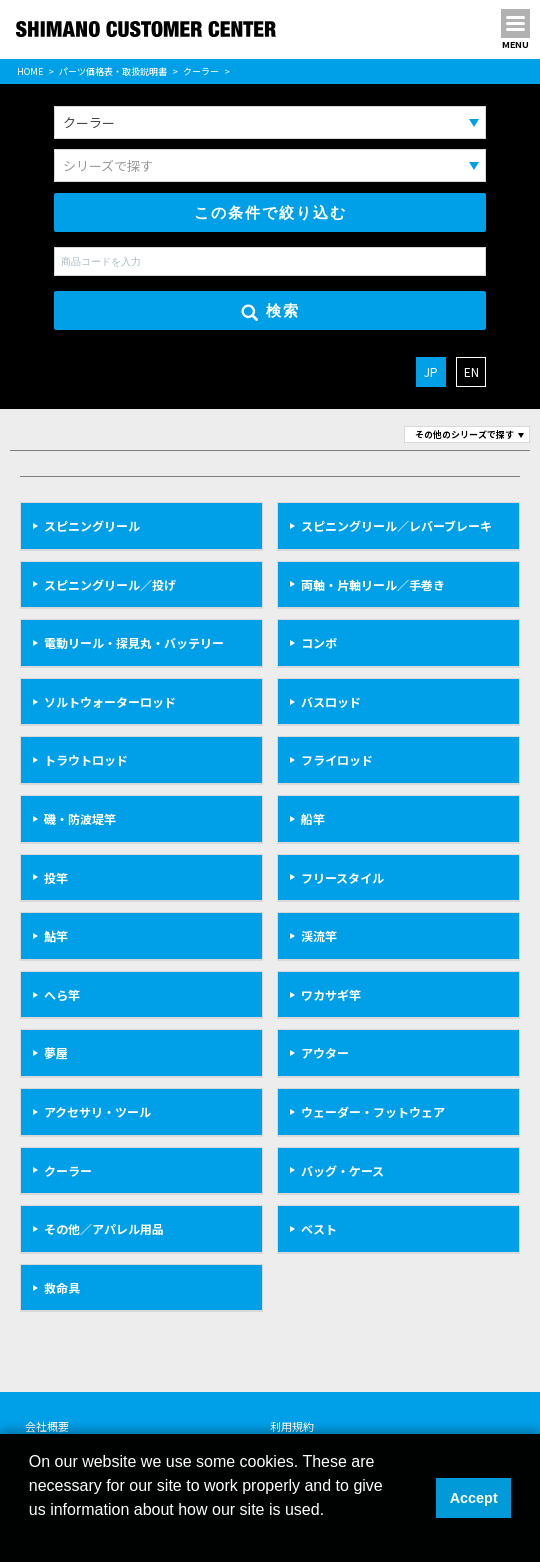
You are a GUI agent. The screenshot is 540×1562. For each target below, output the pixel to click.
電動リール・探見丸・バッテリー (134, 642)
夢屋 (56, 1052)
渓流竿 (319, 935)
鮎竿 (56, 935)
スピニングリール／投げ (110, 584)
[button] (32, 1536)
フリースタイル (342, 877)
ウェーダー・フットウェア (373, 1111)
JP (431, 371)
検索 (270, 311)
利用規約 (292, 1426)
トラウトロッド (86, 759)
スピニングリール (92, 525)
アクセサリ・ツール (97, 1111)
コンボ (319, 642)
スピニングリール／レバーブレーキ (396, 525)
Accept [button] (474, 1498)
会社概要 (47, 1426)
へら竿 (62, 994)
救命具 (62, 1287)
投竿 (56, 877)
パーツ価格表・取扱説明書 (113, 71)
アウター (325, 1052)
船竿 (313, 818)
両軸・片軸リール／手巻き (373, 584)
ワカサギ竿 (331, 994)
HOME (30, 71)
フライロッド (337, 759)
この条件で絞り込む (270, 212)
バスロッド (331, 701)
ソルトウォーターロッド (110, 701)
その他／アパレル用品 (104, 1228)
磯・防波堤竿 (80, 818)
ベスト (319, 1228)
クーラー (201, 71)
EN (471, 371)
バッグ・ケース (342, 1170)
